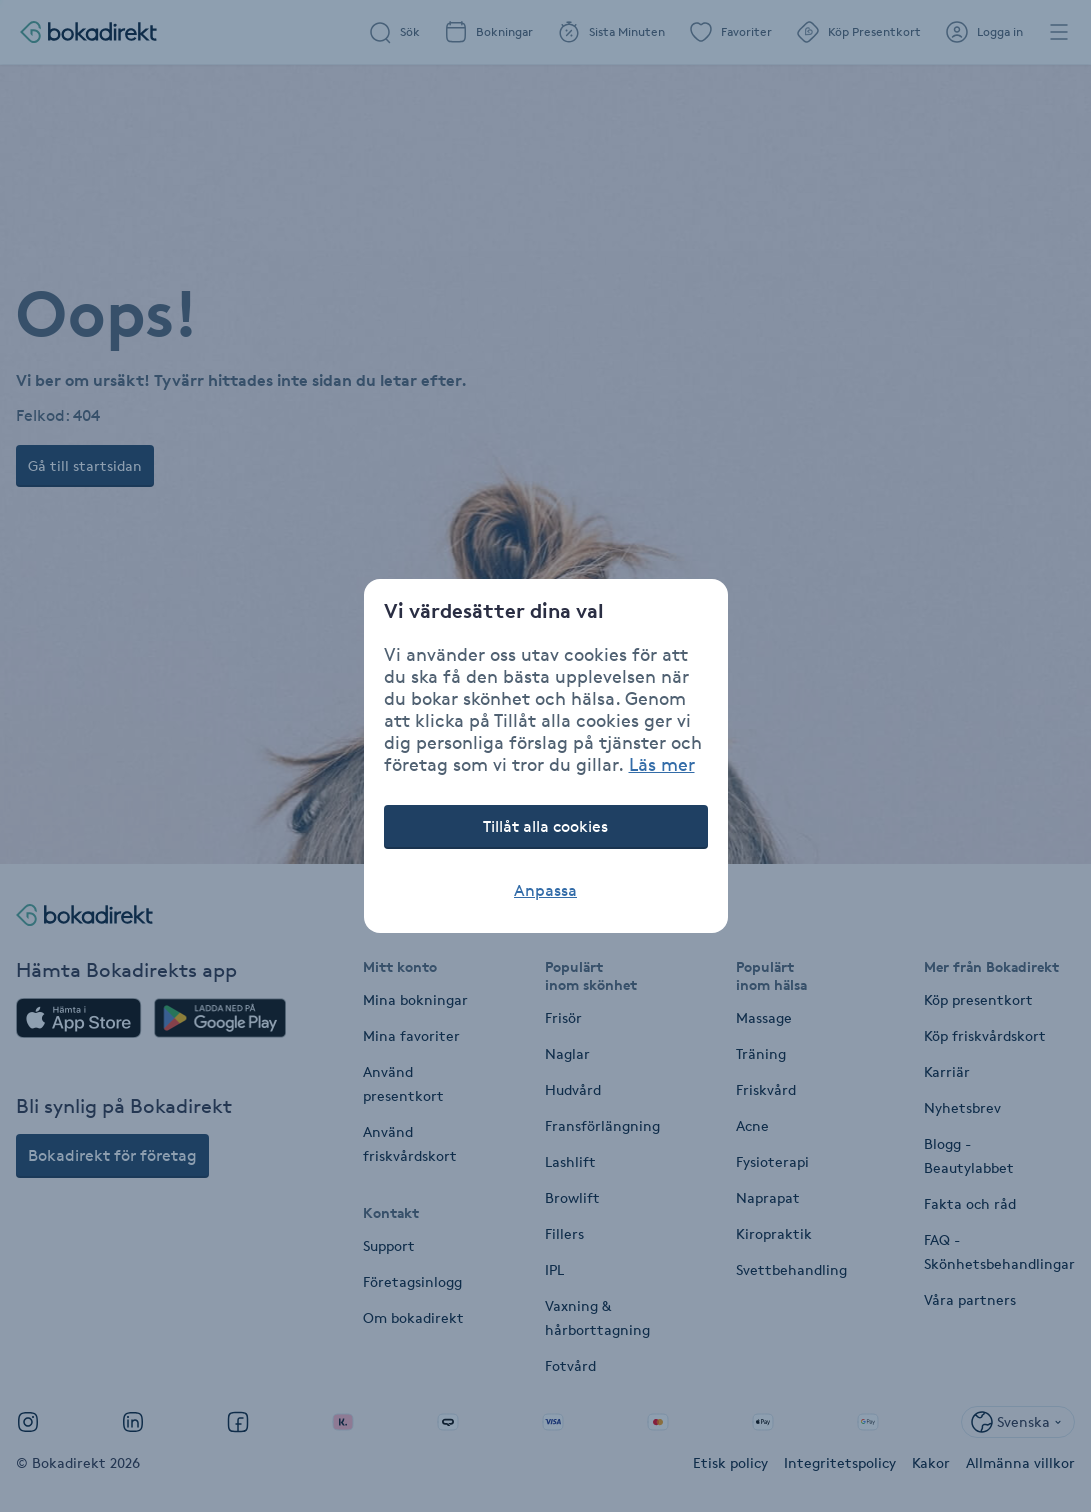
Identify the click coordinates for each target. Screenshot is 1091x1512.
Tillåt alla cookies (545, 826)
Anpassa (545, 890)
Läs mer (662, 764)
